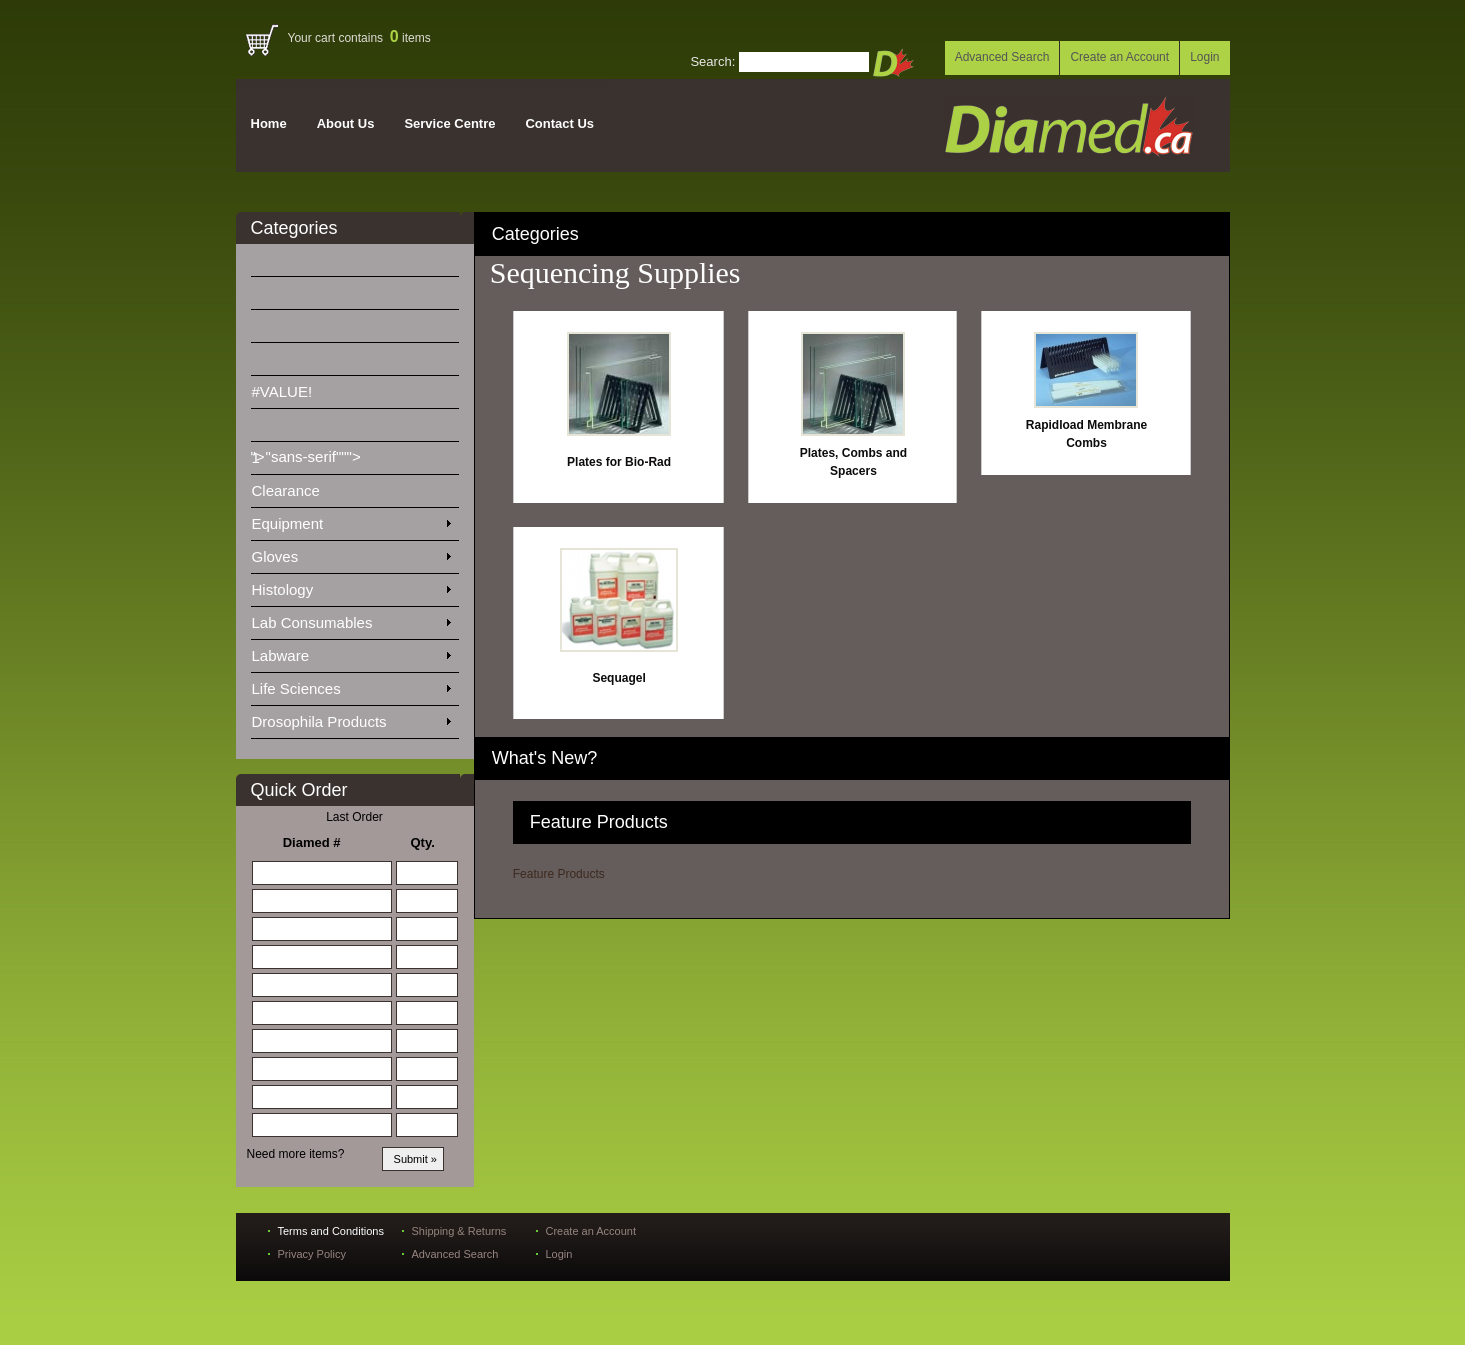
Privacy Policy (312, 1254)
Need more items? (296, 1154)
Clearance (298, 487)
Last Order (354, 817)
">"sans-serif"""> (308, 429)
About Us (346, 123)
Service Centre (449, 123)
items (410, 38)
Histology (351, 586)
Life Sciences (351, 685)
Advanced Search (1002, 57)
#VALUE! (294, 388)
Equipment (351, 520)
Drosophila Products (351, 718)
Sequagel (618, 678)
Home (269, 123)
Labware (351, 652)
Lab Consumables (351, 619)
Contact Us (559, 123)
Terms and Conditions (331, 1231)
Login (1204, 57)
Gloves (351, 553)
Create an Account (1119, 57)
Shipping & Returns (459, 1231)
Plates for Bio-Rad (619, 462)
